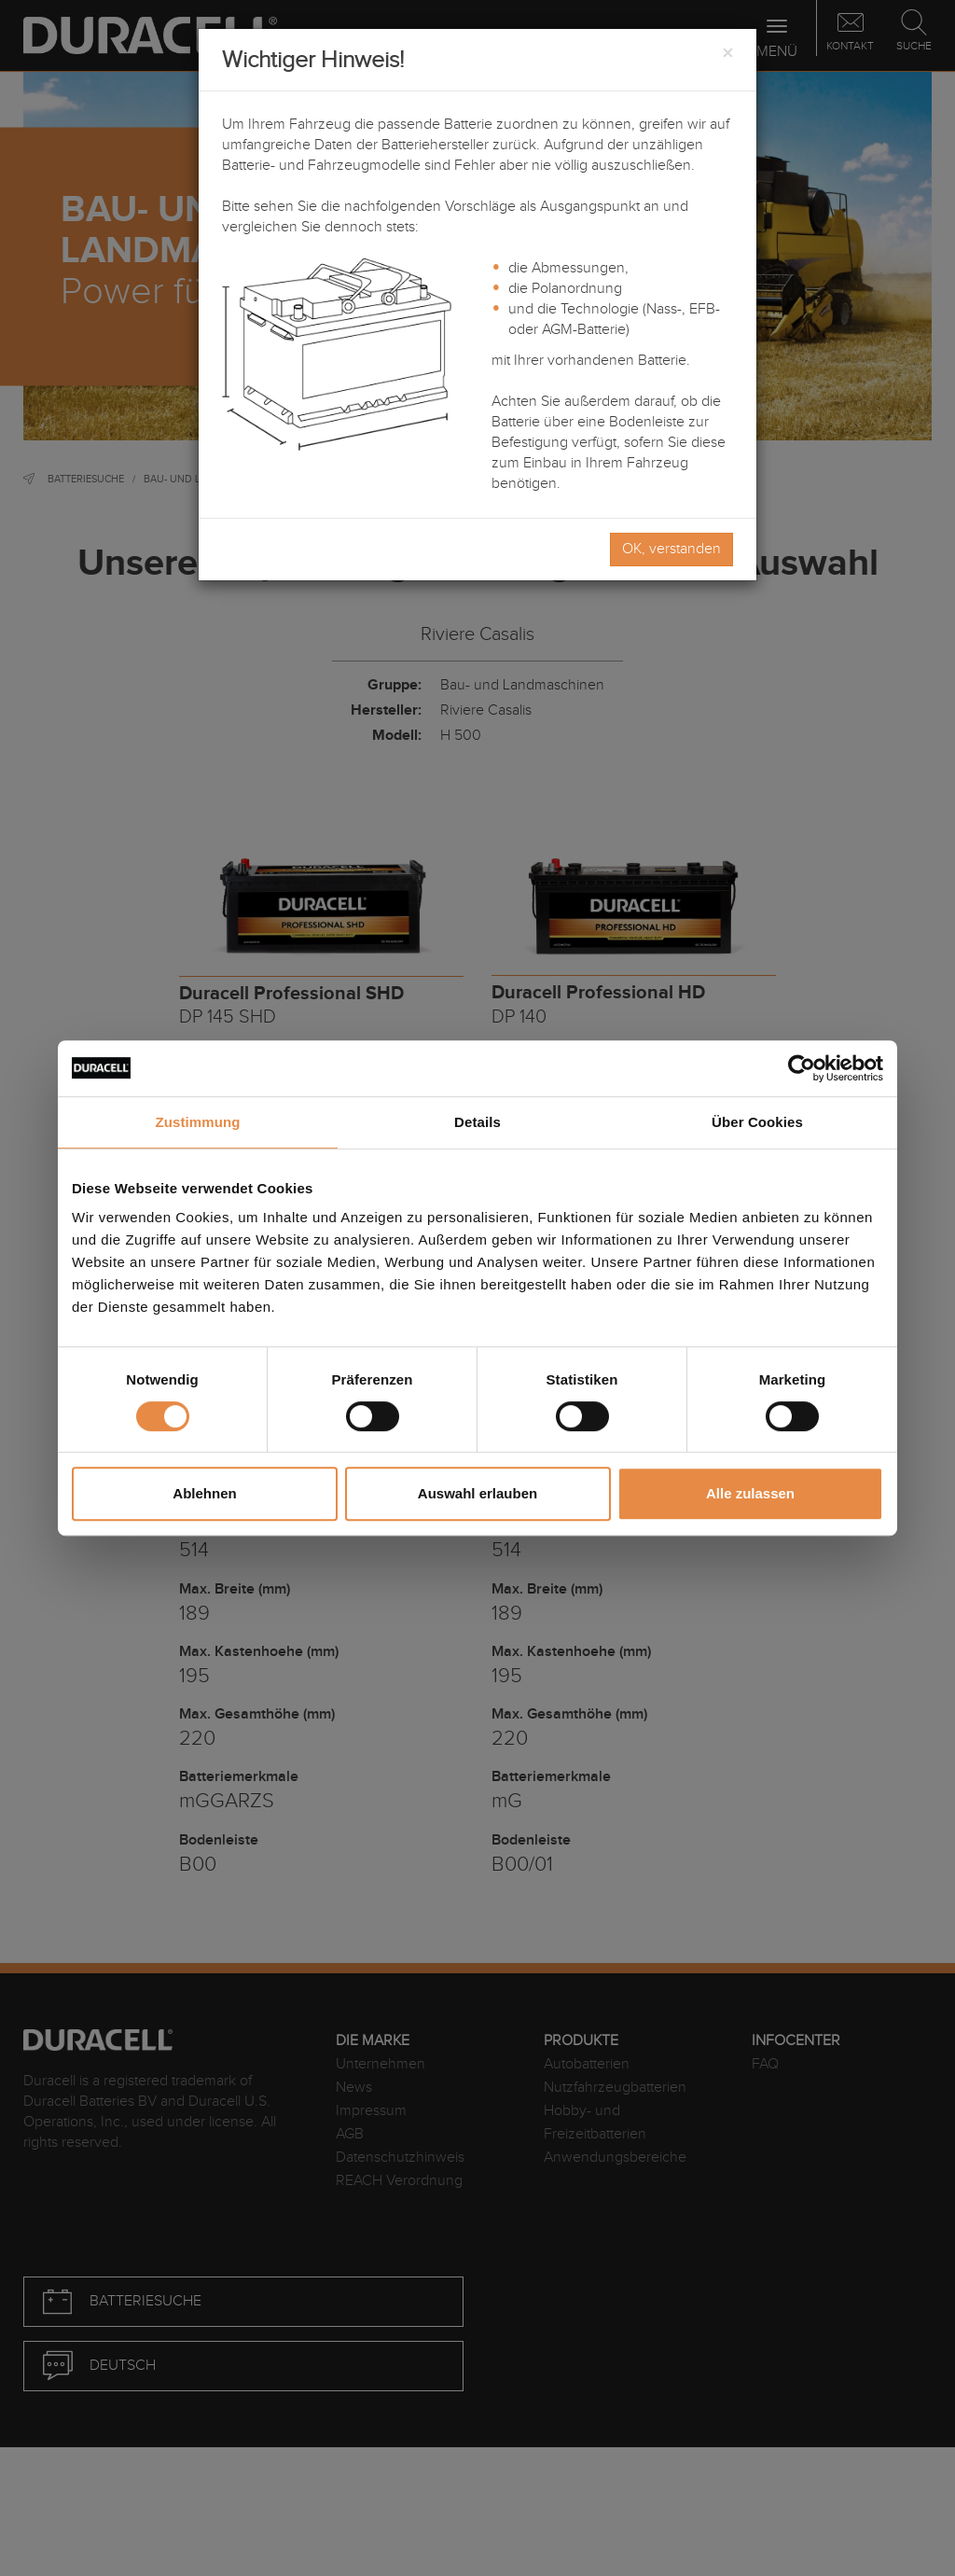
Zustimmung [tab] (198, 1122)
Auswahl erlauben (477, 1493)
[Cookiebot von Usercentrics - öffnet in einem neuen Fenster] (801, 1068)
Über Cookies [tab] (757, 1122)
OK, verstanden (671, 549)
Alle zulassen (750, 1493)
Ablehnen (204, 1493)
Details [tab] (477, 1122)
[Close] (727, 54)
